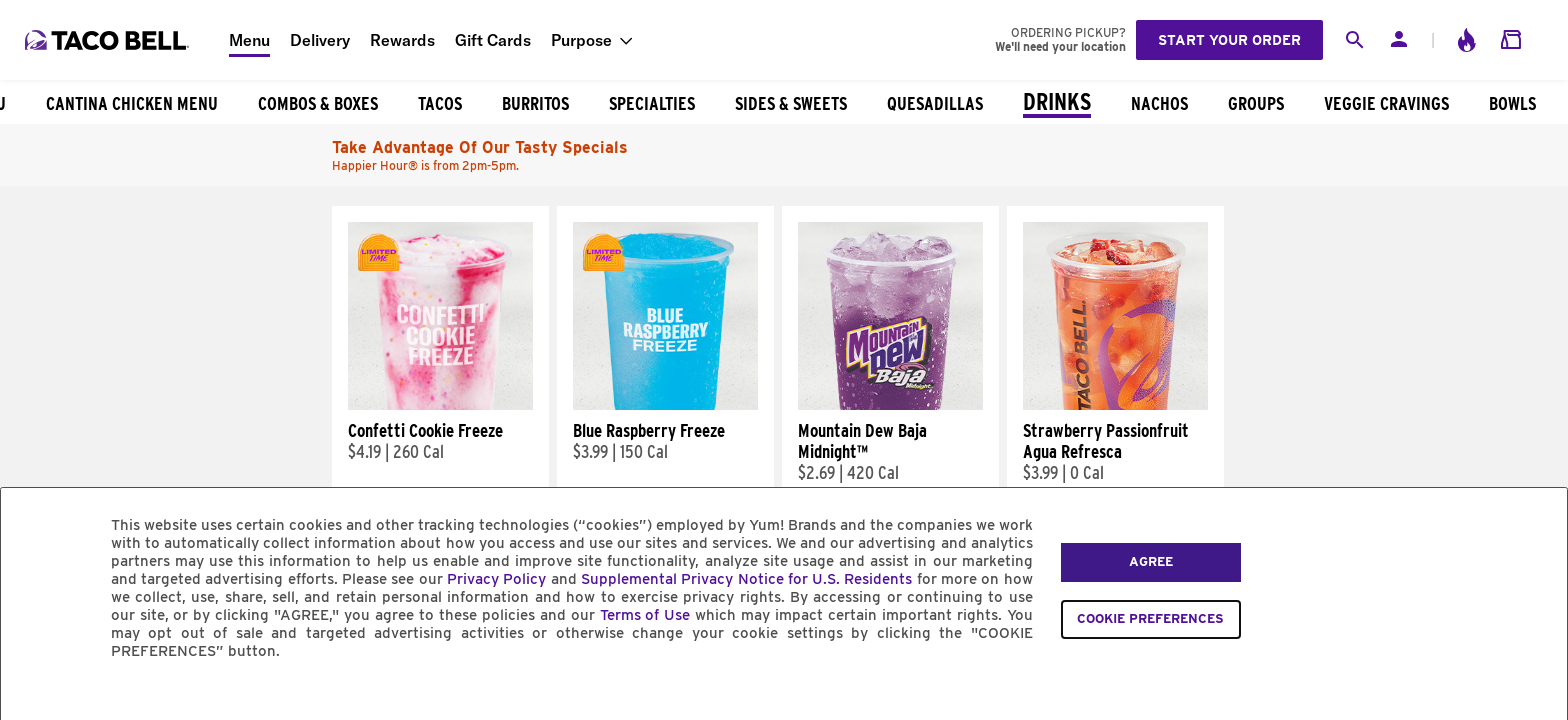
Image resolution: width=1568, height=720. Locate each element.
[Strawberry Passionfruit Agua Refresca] (1115, 405)
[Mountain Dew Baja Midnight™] (890, 405)
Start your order (1229, 40)
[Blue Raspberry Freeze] (665, 405)
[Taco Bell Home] (109, 40)
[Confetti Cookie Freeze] (440, 405)
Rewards (402, 40)
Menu (249, 40)
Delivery (320, 40)
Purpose (581, 40)
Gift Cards (493, 40)
